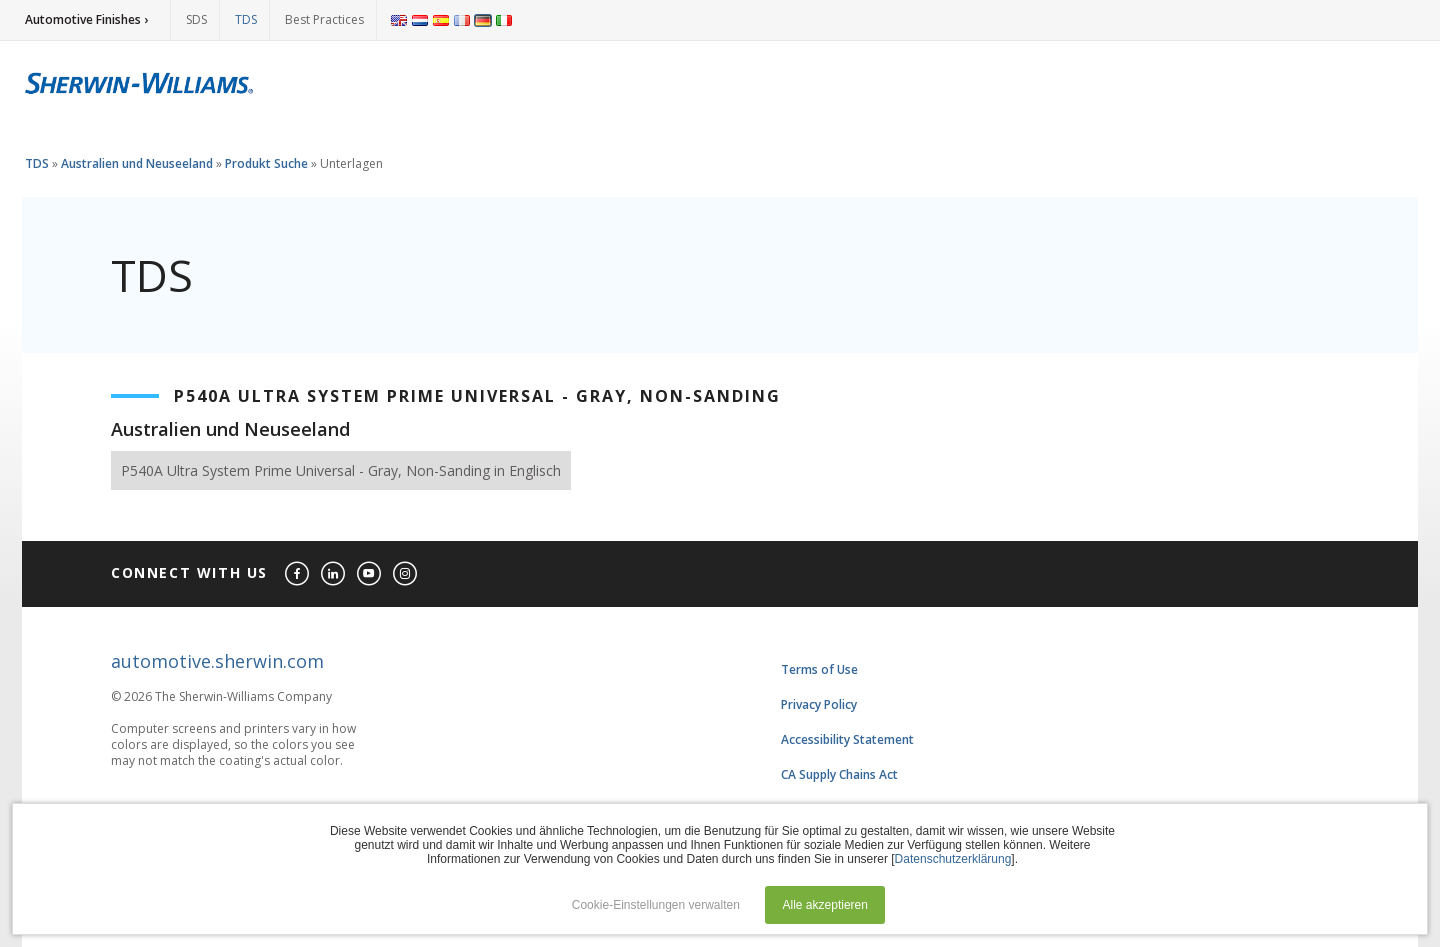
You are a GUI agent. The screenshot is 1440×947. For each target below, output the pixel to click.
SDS (196, 19)
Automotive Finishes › (86, 19)
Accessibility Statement (847, 739)
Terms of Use (819, 669)
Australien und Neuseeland (137, 163)
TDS (246, 19)
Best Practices (324, 19)
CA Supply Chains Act (839, 774)
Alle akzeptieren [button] (825, 905)
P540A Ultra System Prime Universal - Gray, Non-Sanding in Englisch (341, 470)
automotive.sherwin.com (217, 661)
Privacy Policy (819, 704)
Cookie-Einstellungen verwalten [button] (656, 905)
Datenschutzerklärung (953, 859)
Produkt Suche (266, 163)
